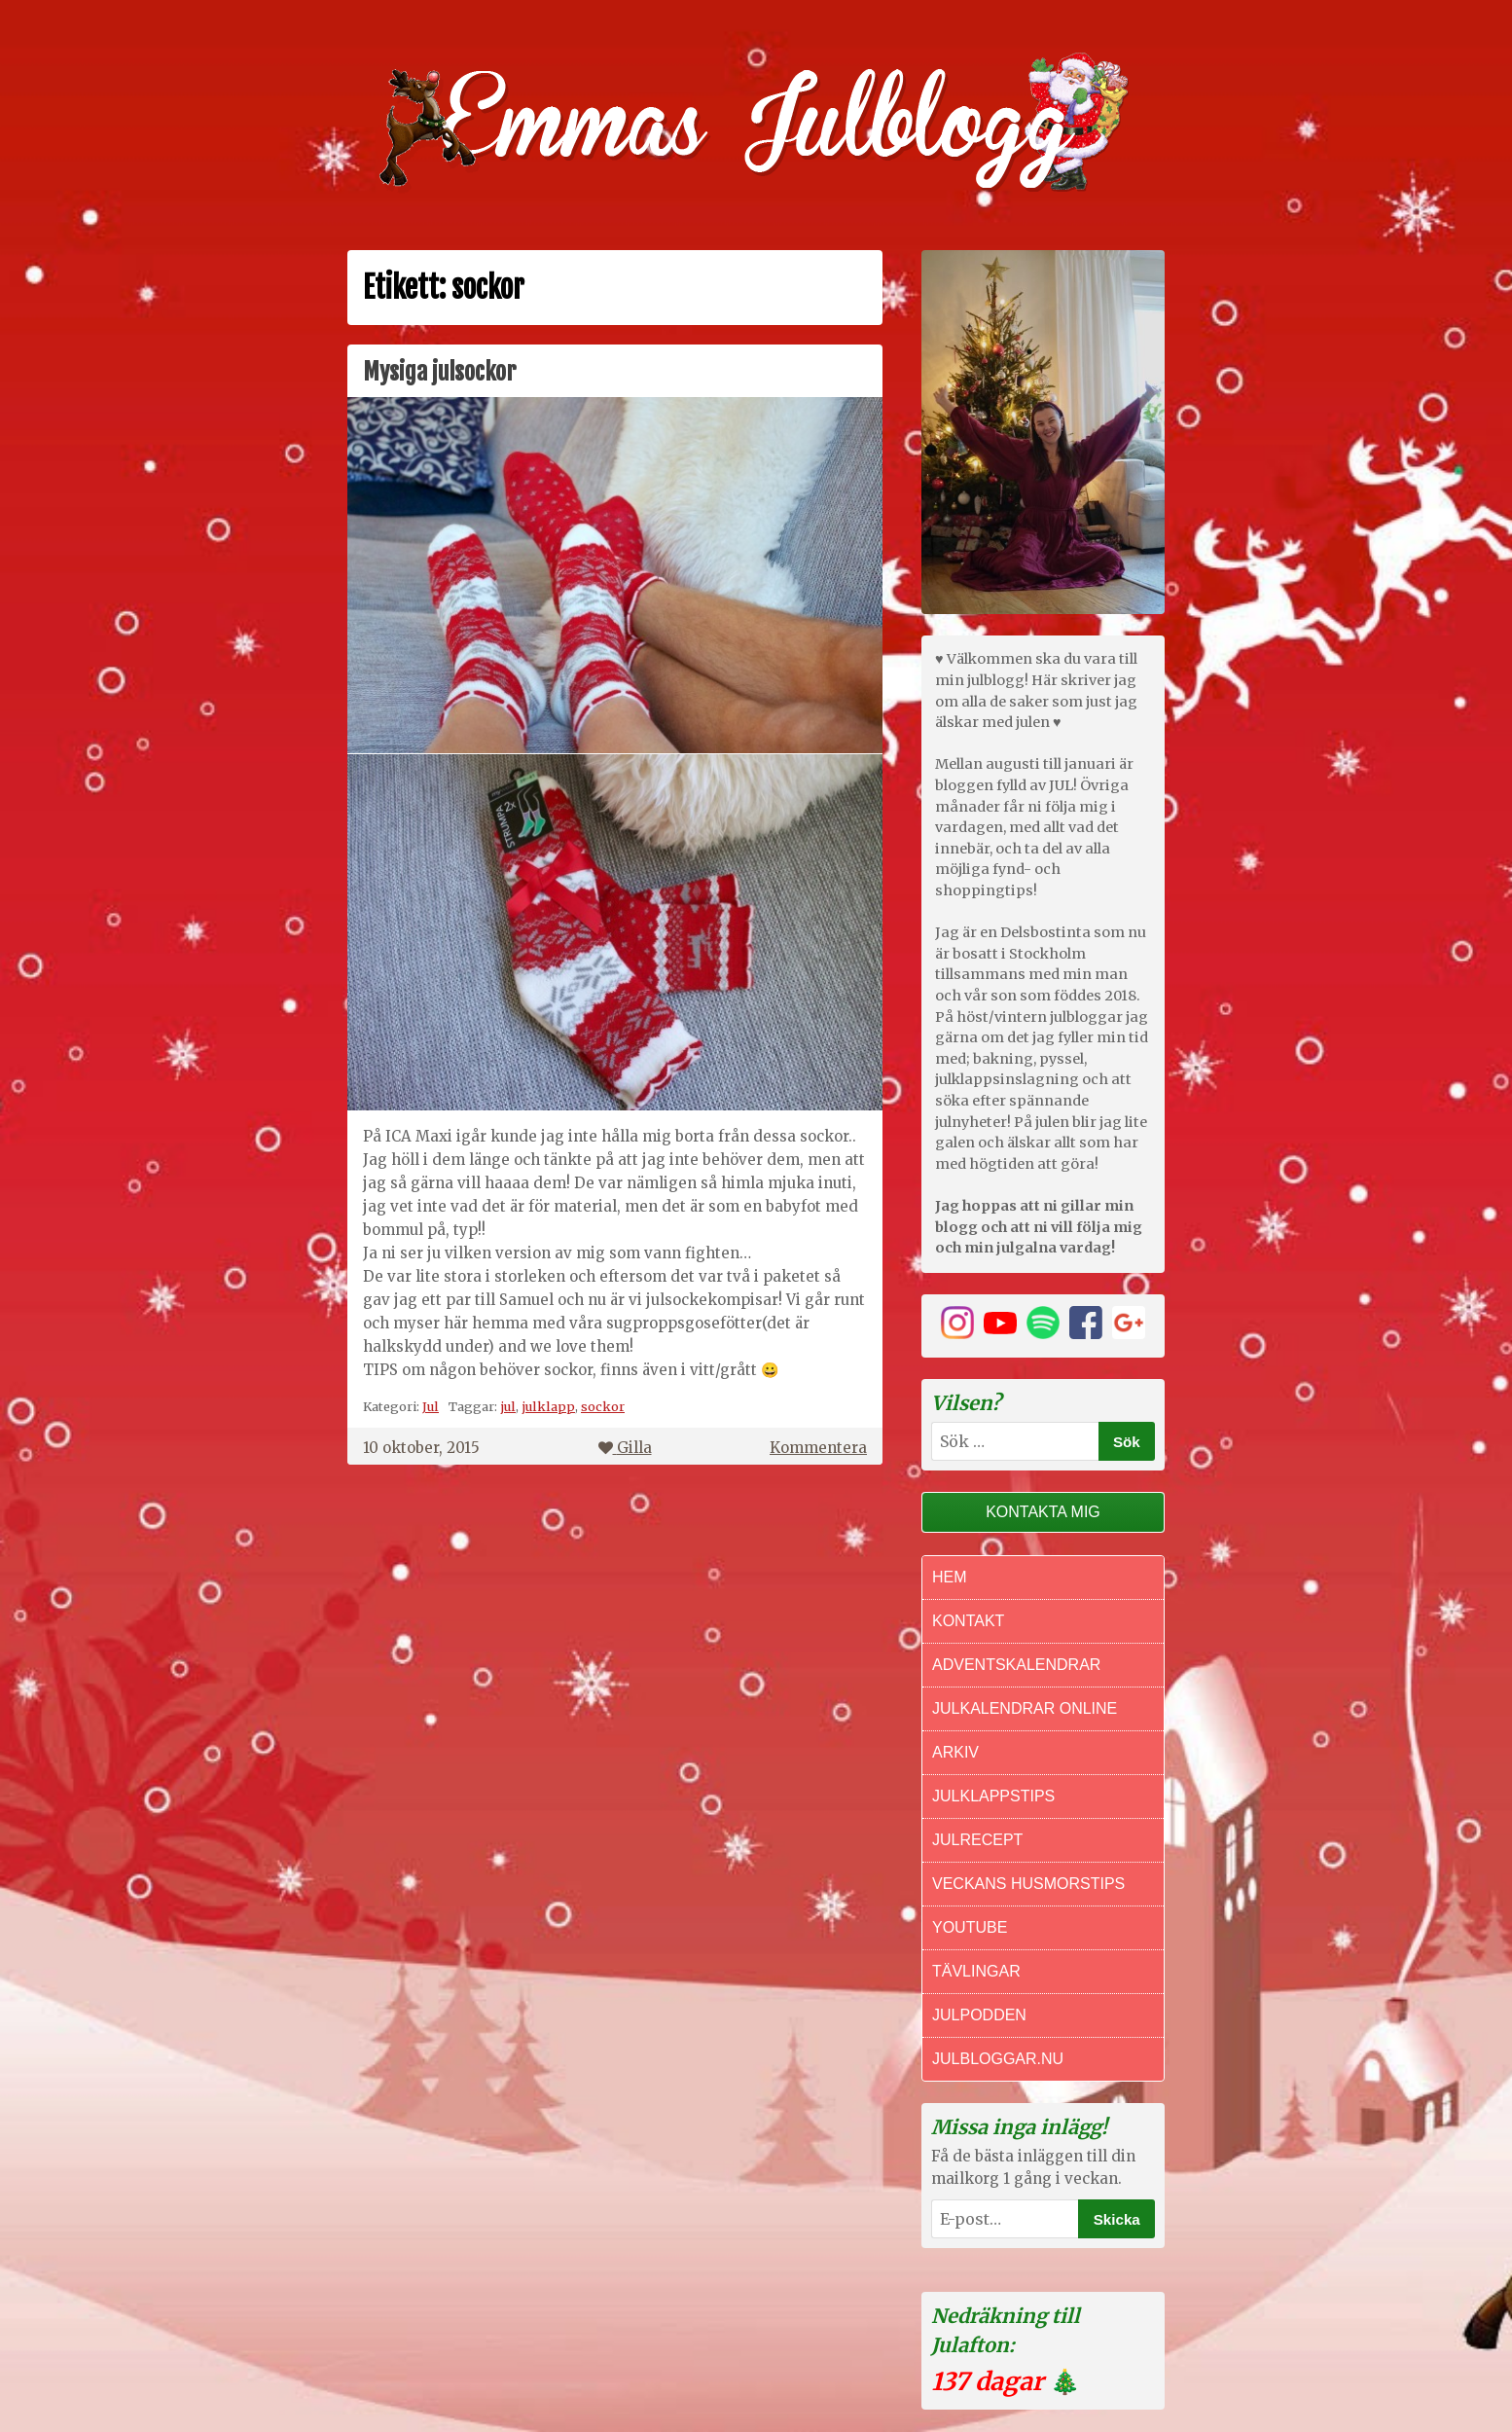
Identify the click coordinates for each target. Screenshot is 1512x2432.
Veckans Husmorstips (1028, 1883)
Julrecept (977, 1840)
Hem (949, 1577)
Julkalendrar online (1024, 1708)
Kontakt (968, 1621)
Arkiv (955, 1752)
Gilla (625, 1447)
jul (508, 1406)
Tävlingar (976, 1971)
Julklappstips (993, 1796)
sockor (603, 1406)
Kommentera (818, 1447)
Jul (430, 1406)
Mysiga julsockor (439, 371)
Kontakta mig (1043, 1512)
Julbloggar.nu (997, 2059)
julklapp (548, 1406)
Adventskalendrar (1016, 1664)
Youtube (969, 1927)
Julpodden (979, 2015)
